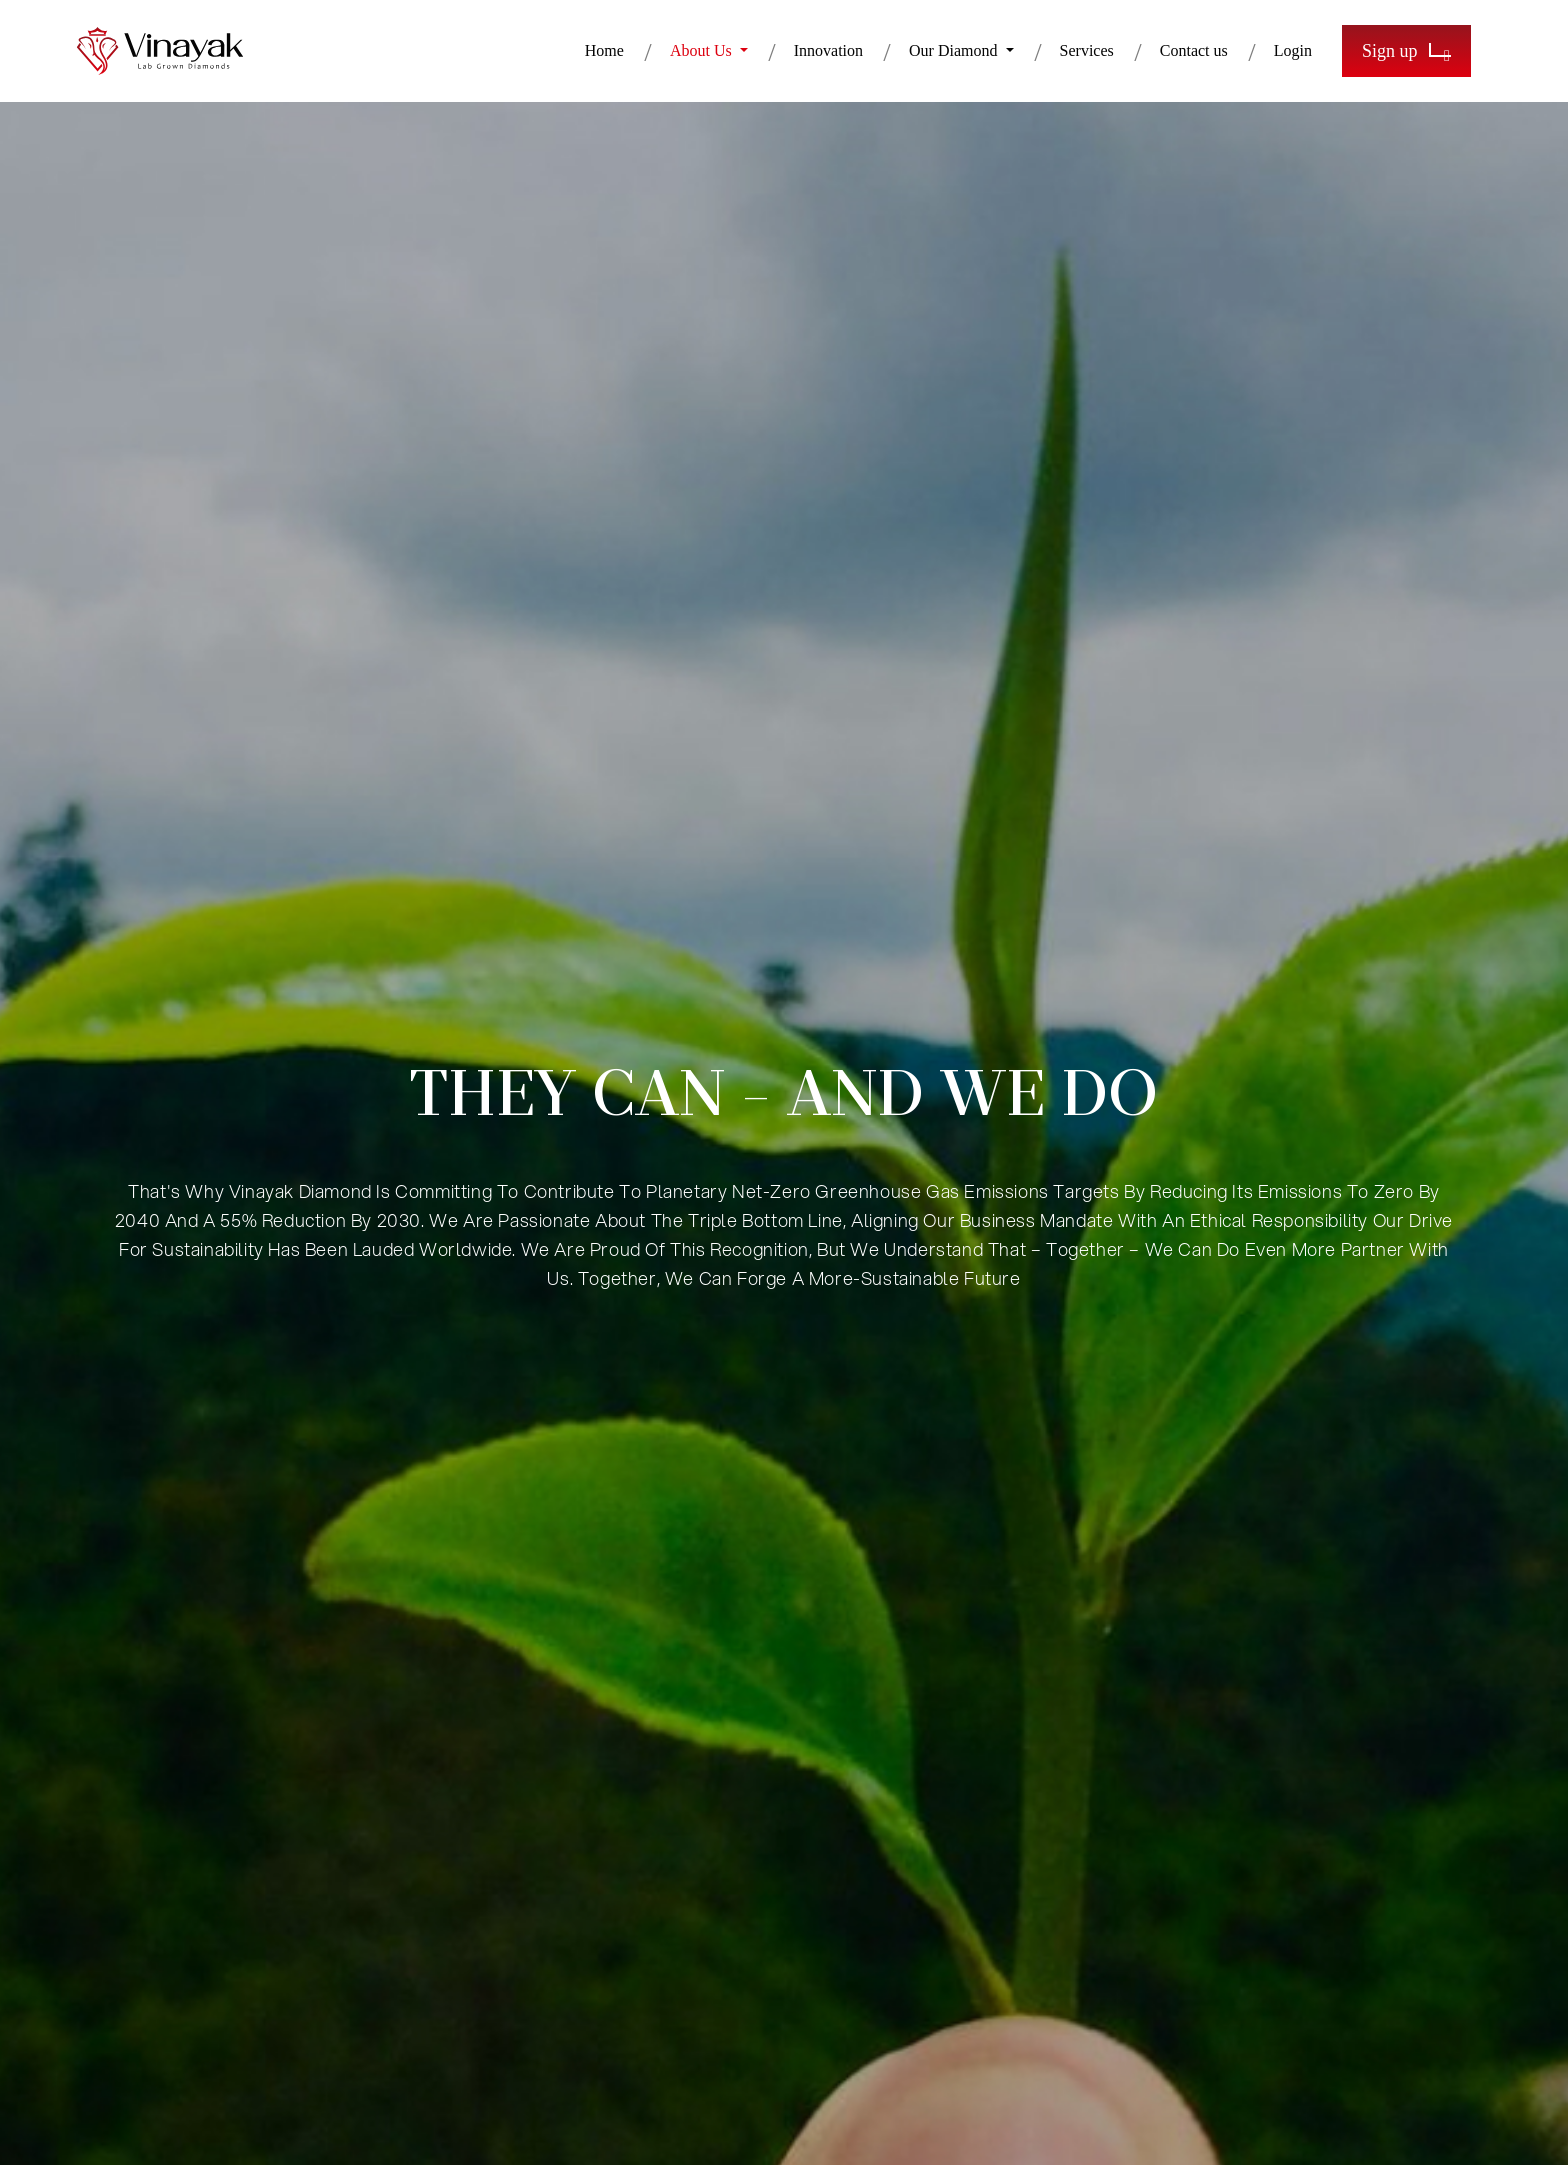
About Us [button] (703, 50)
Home (604, 50)
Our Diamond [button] (955, 50)
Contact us (1194, 50)
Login (1293, 50)
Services (1087, 50)
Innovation (828, 50)
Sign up (1406, 51)
